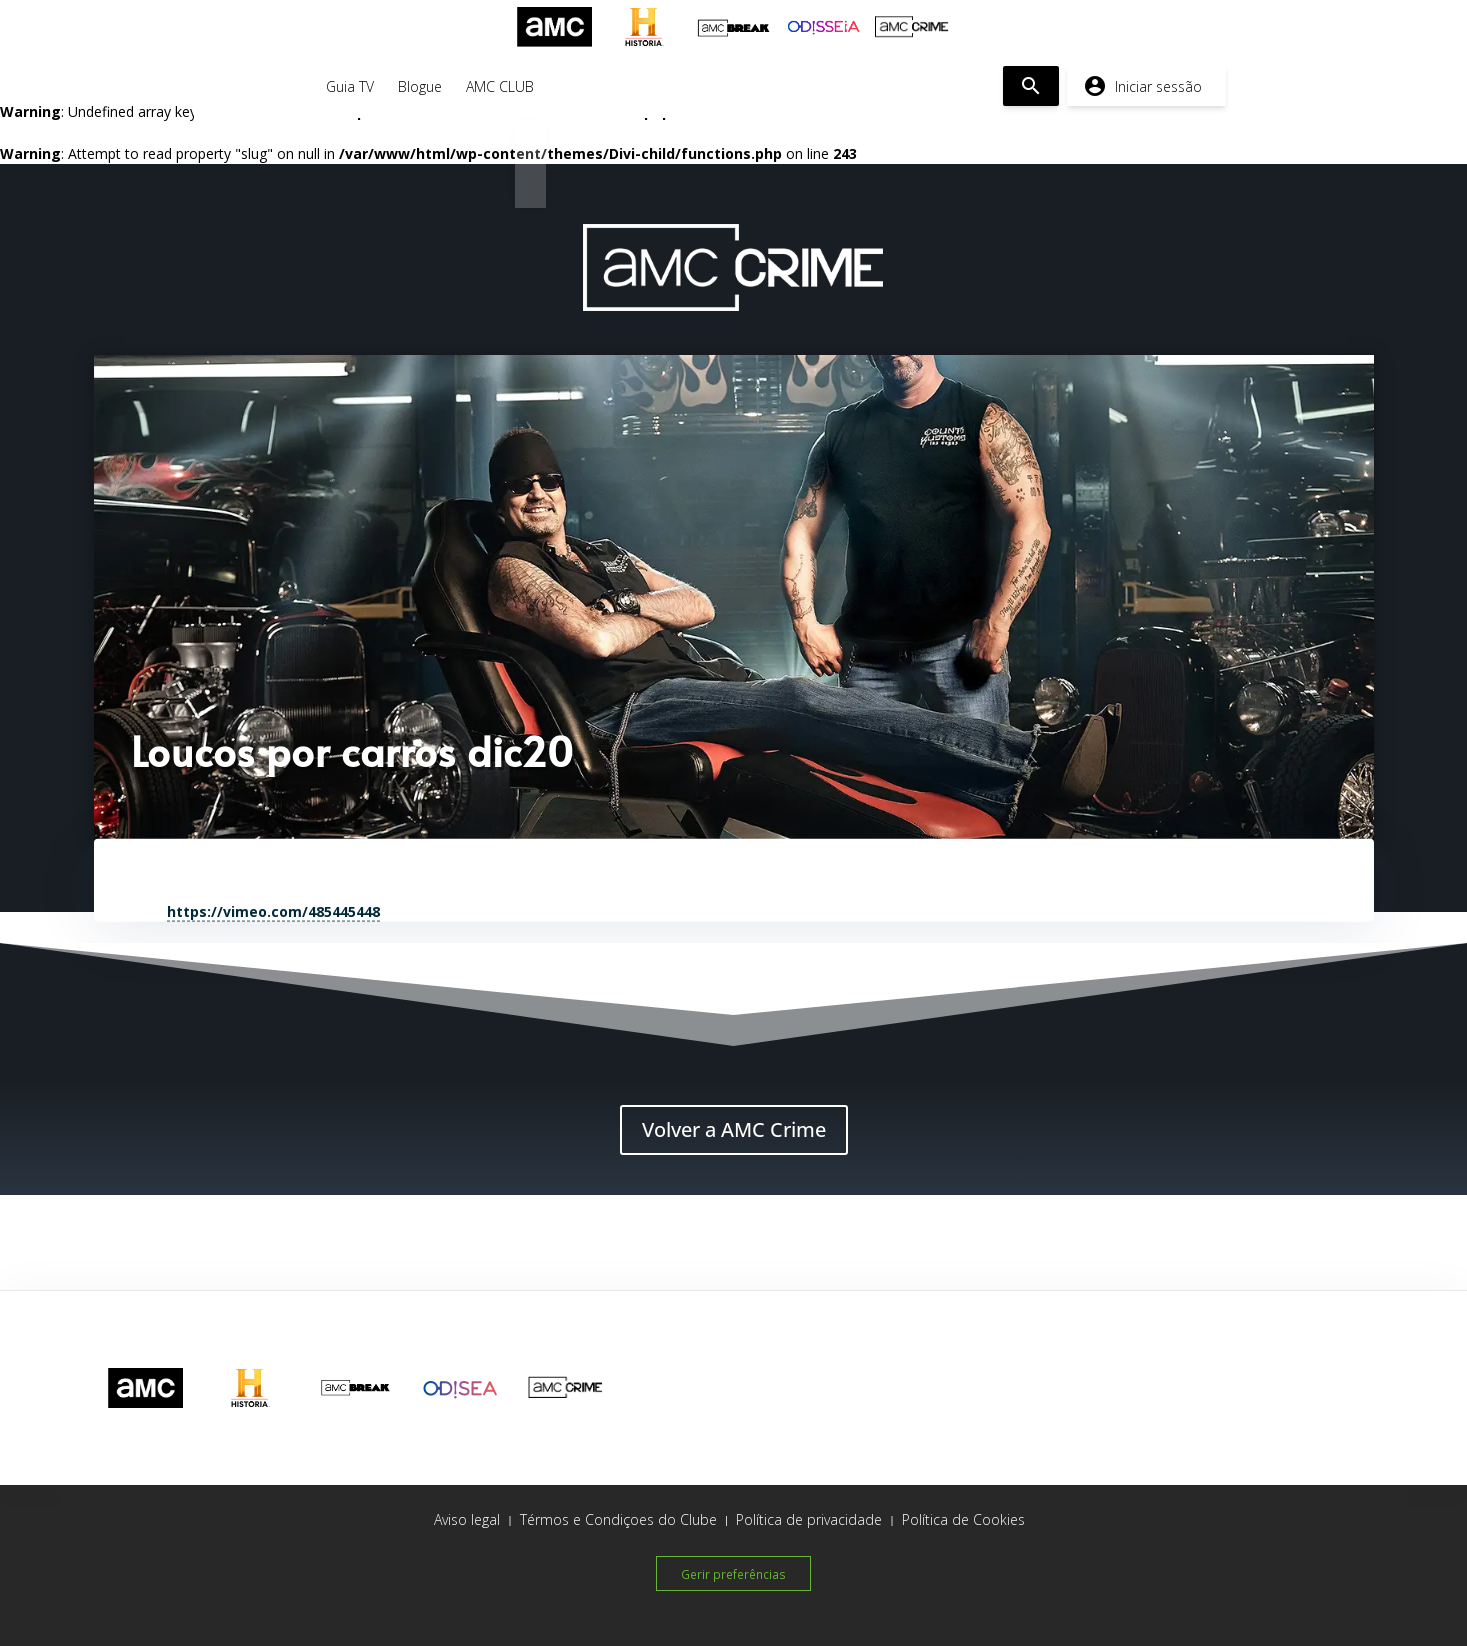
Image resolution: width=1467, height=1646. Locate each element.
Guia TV (350, 86)
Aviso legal (467, 1519)
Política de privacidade (809, 1519)
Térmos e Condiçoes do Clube (618, 1519)
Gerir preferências (733, 1572)
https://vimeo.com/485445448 (273, 910)
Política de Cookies (963, 1519)
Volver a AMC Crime (734, 1129)
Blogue (420, 86)
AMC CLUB (500, 86)
